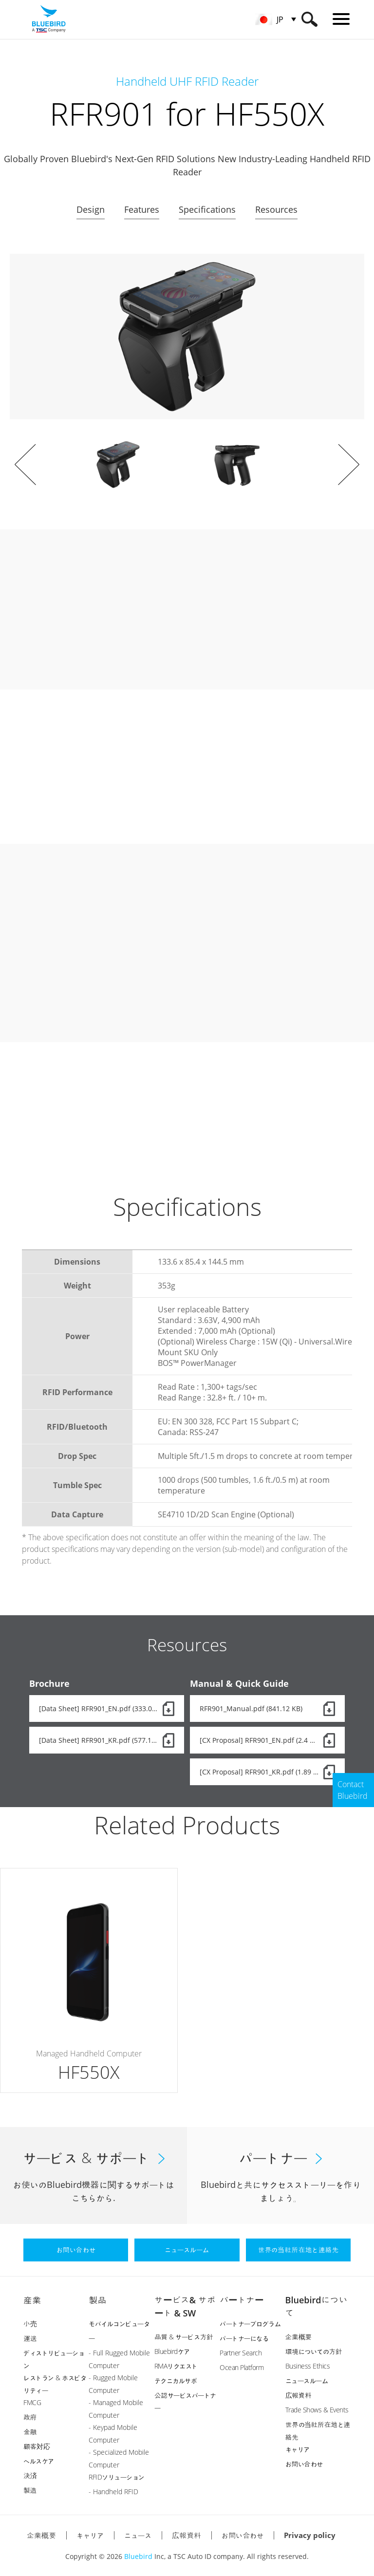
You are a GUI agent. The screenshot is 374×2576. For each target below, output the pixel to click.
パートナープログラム (250, 2323)
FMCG (32, 2402)
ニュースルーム (306, 2380)
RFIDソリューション (117, 2477)
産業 (32, 2300)
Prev (25, 464)
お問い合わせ (304, 2463)
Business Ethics (307, 2366)
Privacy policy (310, 2535)
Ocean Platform (241, 2367)
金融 (30, 2431)
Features (141, 209)
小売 (30, 2323)
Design (90, 209)
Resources (276, 209)
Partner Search (241, 2352)
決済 (30, 2475)
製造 (30, 2490)
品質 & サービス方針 (183, 2336)
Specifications (207, 209)
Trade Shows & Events (317, 2409)
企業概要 (298, 2336)
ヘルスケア (38, 2460)
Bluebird (138, 2556)
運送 (30, 2338)
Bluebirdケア (172, 2351)
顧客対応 (36, 2446)
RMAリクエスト (176, 2366)
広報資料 (298, 2395)
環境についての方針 (313, 2351)
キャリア (297, 2449)
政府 (30, 2417)
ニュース (137, 2535)
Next (348, 464)
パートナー (241, 2300)
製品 (97, 2300)
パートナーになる (244, 2338)
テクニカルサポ (175, 2380)
